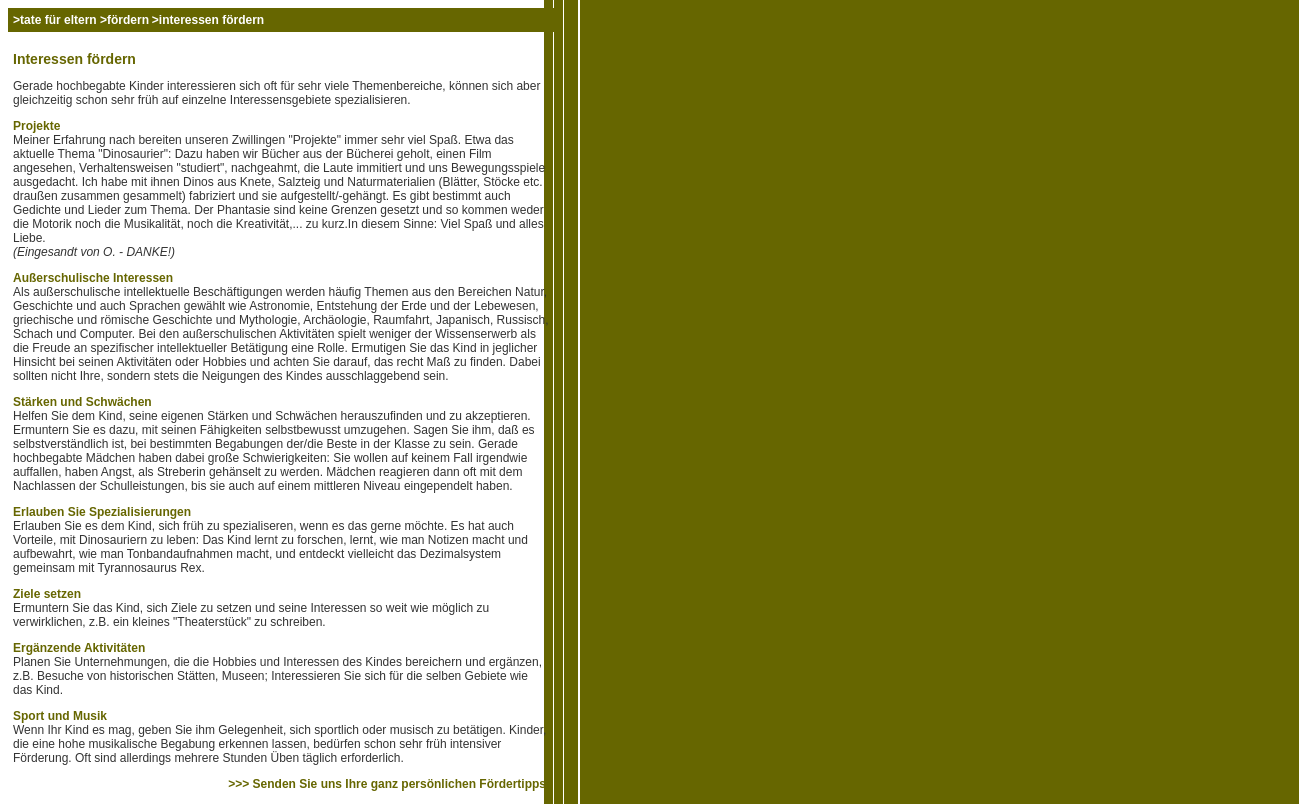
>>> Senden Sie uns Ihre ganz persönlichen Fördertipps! (389, 784)
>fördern (124, 20)
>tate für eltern (56, 20)
